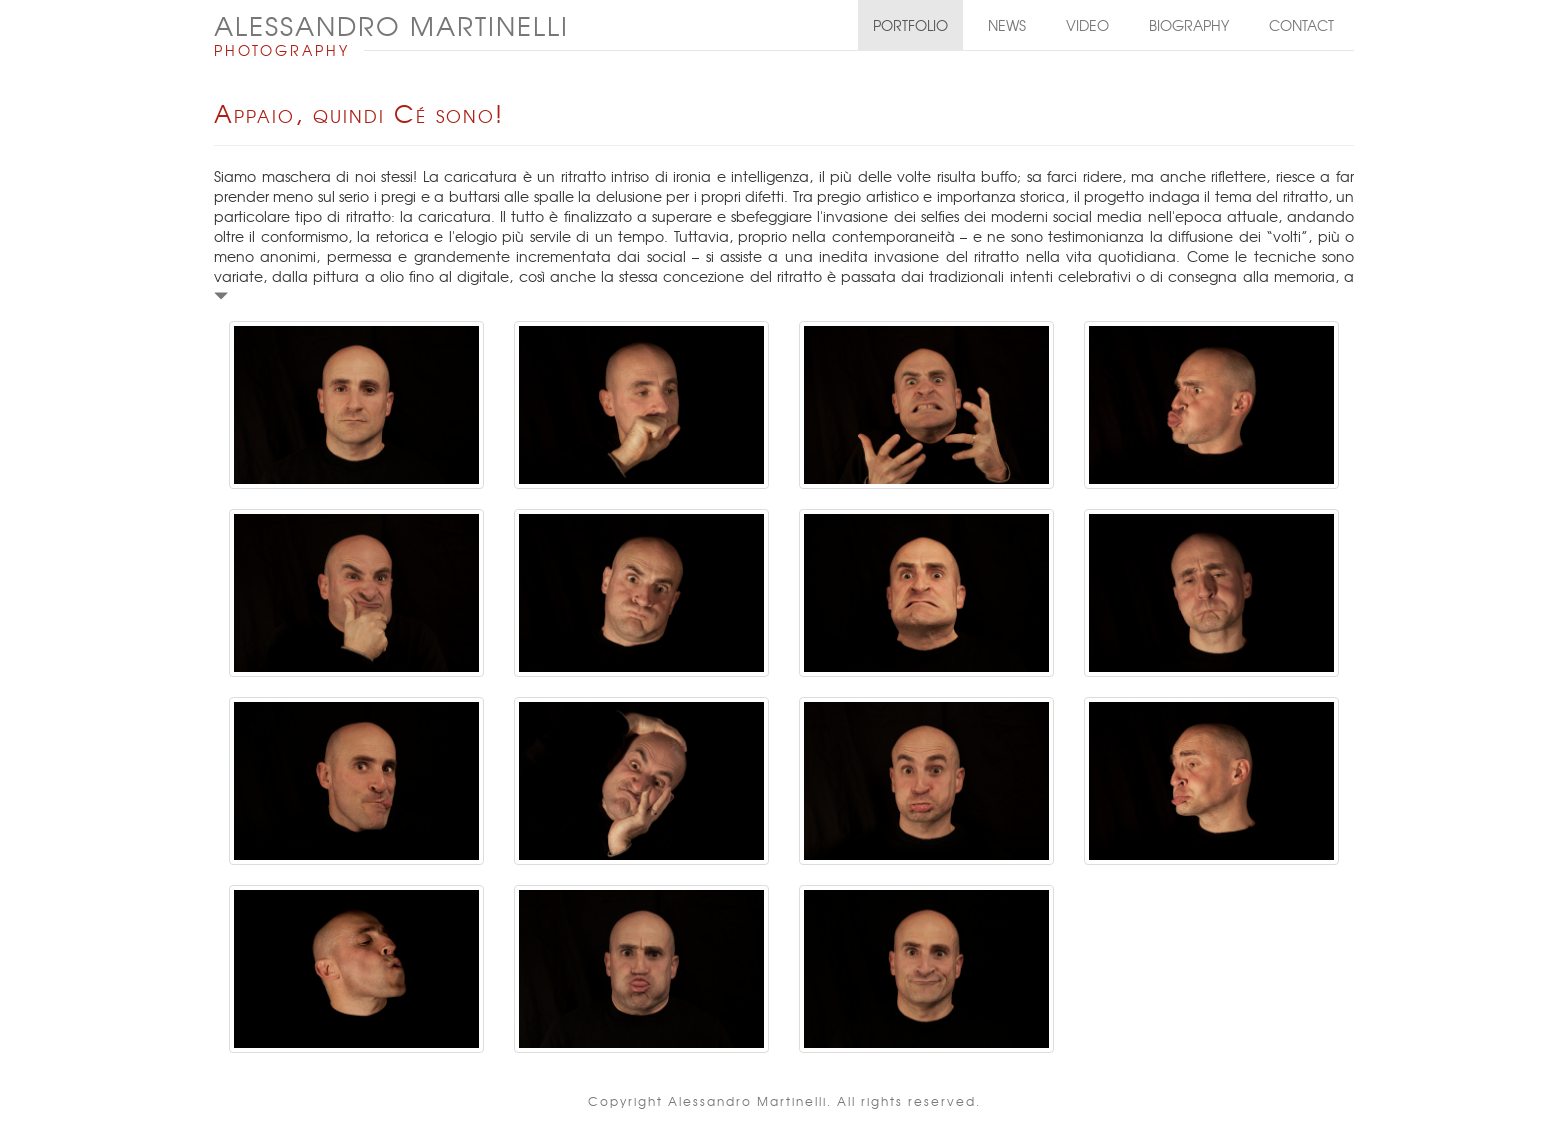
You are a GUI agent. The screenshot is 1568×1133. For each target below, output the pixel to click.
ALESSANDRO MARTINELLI (391, 25)
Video (1087, 25)
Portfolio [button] (910, 25)
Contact (1301, 25)
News (1007, 25)
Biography (1189, 25)
